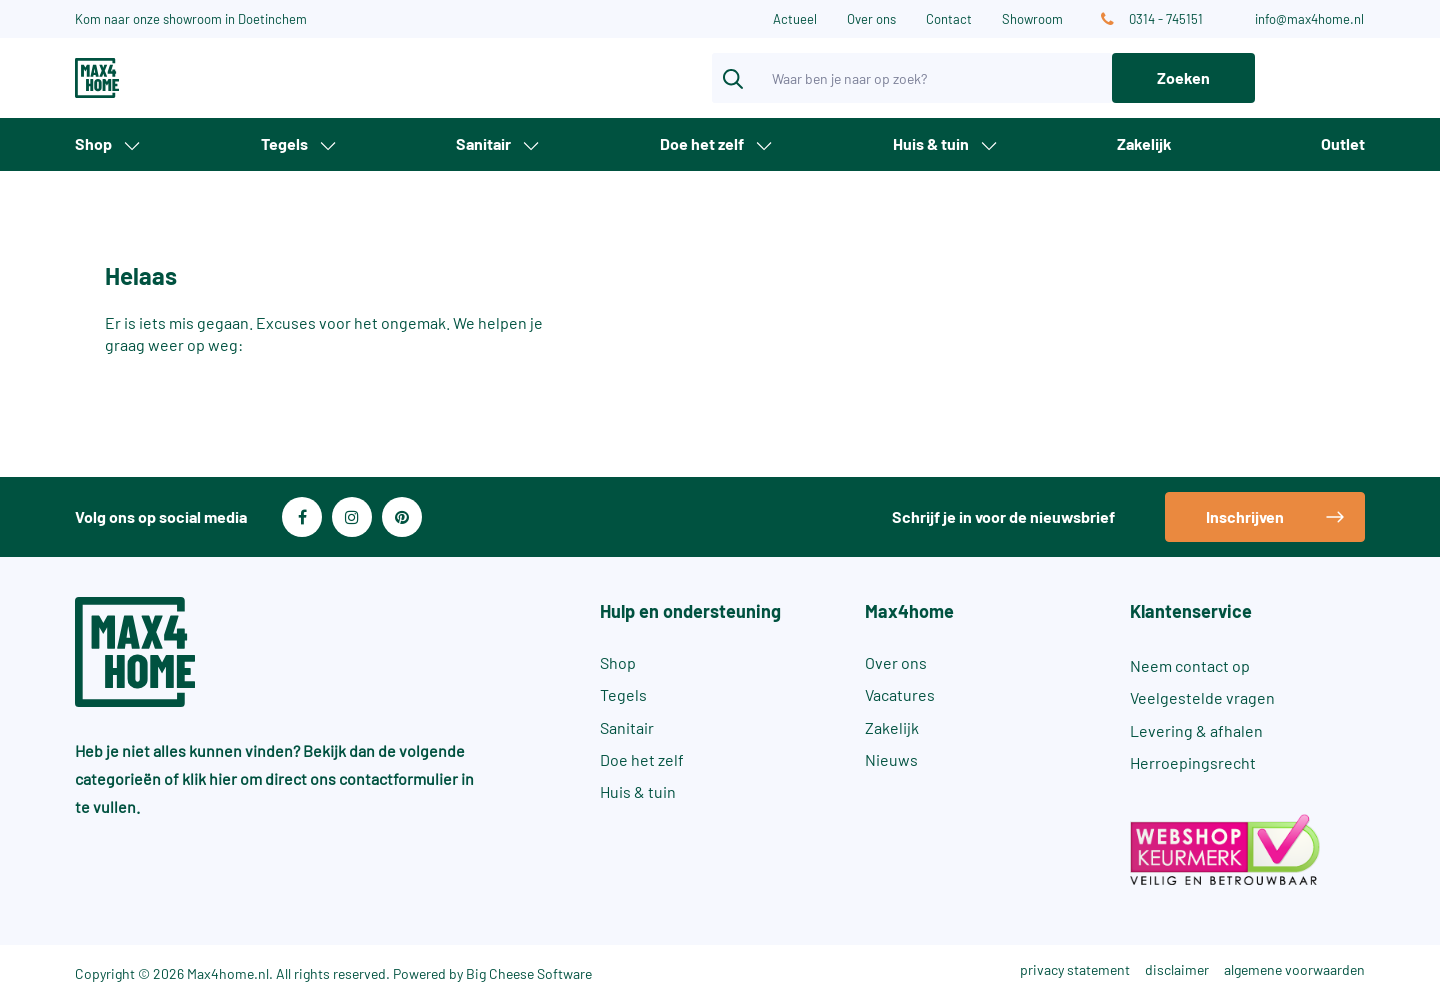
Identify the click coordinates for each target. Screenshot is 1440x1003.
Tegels (284, 143)
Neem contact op (1190, 665)
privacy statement (1075, 969)
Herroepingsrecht (1193, 762)
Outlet (1343, 143)
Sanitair (483, 143)
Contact (949, 19)
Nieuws (891, 759)
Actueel (795, 19)
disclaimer (1177, 969)
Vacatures (900, 694)
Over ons (871, 19)
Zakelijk (1144, 143)
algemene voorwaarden (1294, 969)
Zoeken (1183, 77)
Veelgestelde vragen (1202, 697)
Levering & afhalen (1196, 730)
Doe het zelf (702, 143)
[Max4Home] (170, 78)
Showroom (1032, 19)
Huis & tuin (931, 143)
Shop (93, 143)
